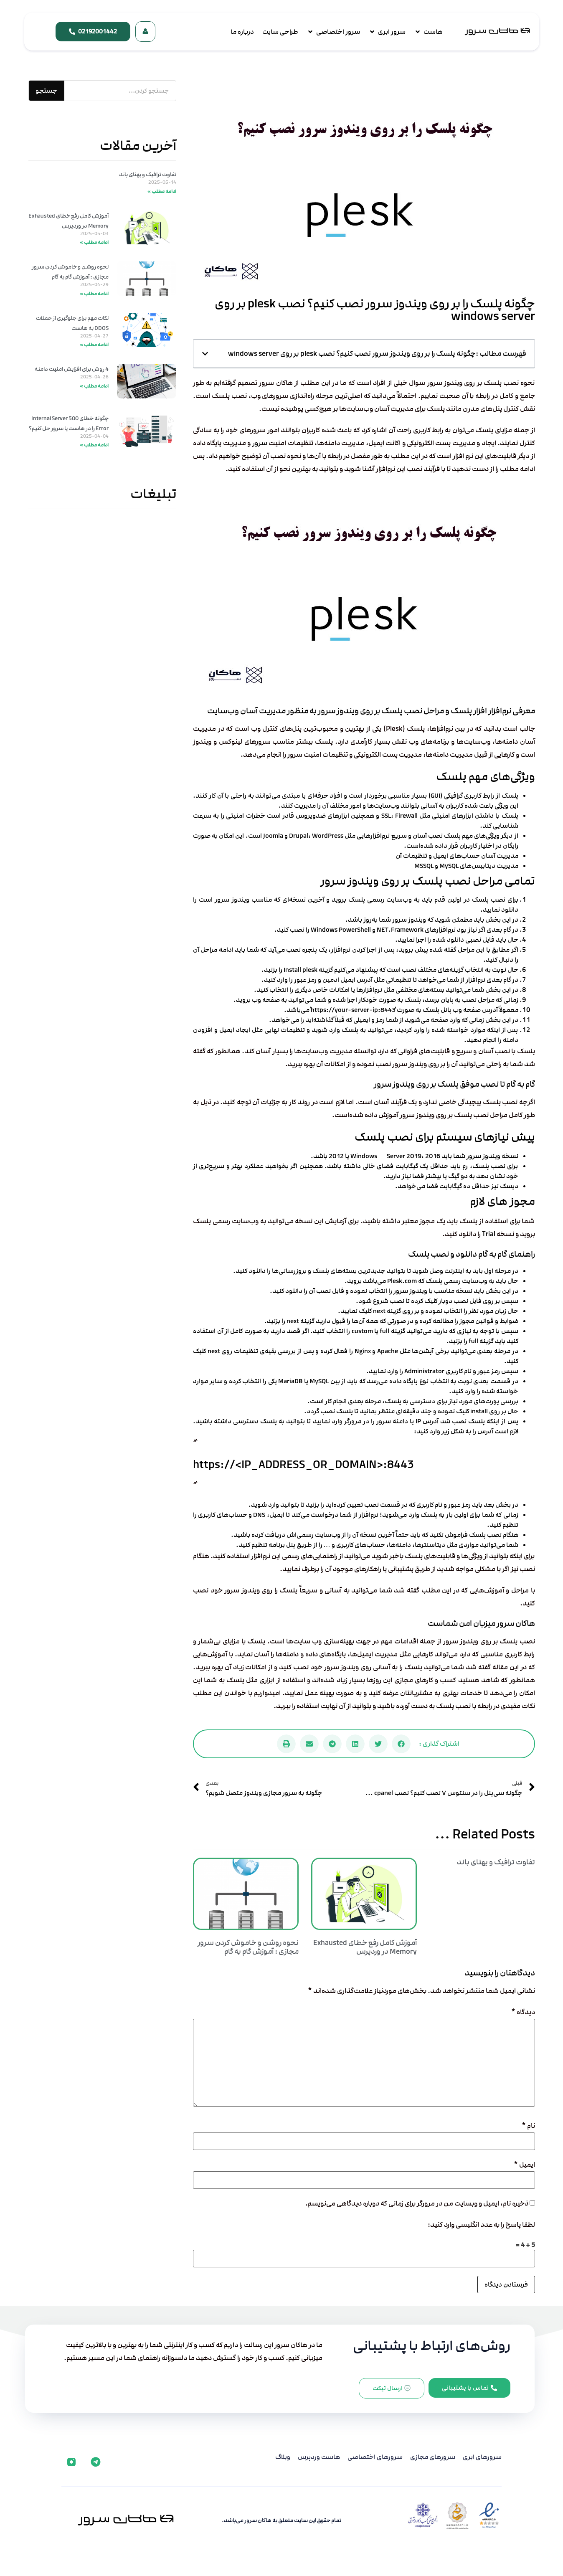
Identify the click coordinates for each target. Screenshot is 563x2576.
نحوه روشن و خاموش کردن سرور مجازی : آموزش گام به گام (248, 1947)
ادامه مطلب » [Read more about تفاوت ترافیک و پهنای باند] (161, 191)
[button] (205, 353)
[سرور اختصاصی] (333, 32)
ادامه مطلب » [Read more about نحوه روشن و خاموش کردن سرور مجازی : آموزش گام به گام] (94, 293)
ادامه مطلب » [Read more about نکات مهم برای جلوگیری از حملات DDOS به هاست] (94, 344)
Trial (488, 1234)
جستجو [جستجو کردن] (46, 90)
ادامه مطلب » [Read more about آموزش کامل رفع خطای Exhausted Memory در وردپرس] (94, 242)
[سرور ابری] (387, 32)
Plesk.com (402, 1280)
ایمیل (524, 2164)
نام (528, 2126)
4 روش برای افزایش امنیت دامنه (72, 369)
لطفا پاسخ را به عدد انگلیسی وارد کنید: (481, 2225)
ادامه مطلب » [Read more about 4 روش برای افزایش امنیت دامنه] (94, 386)
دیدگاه (523, 2012)
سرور (259, 443)
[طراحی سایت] (280, 32)
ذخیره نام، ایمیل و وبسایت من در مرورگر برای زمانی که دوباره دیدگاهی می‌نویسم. (416, 2203)
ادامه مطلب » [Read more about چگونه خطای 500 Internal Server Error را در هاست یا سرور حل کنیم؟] (94, 445)
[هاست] (428, 32)
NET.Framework (400, 929)
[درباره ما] (242, 32)
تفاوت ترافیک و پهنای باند (496, 1862)
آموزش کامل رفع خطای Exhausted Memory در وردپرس (365, 1947)
